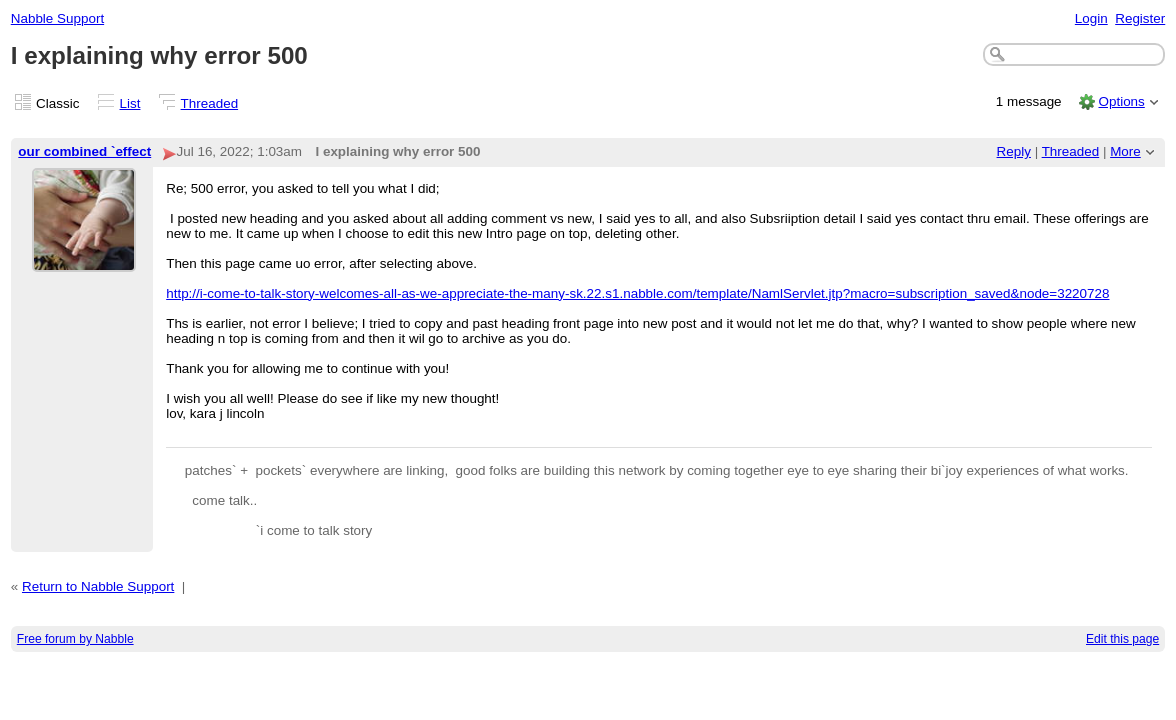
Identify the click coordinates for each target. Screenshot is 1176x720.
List (130, 103)
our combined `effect (84, 151)
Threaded (210, 103)
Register (1140, 18)
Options (1121, 101)
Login (1091, 18)
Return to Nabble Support (98, 586)
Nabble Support (57, 18)
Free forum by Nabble (75, 639)
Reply (1014, 151)
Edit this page (1122, 639)
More (1125, 151)
